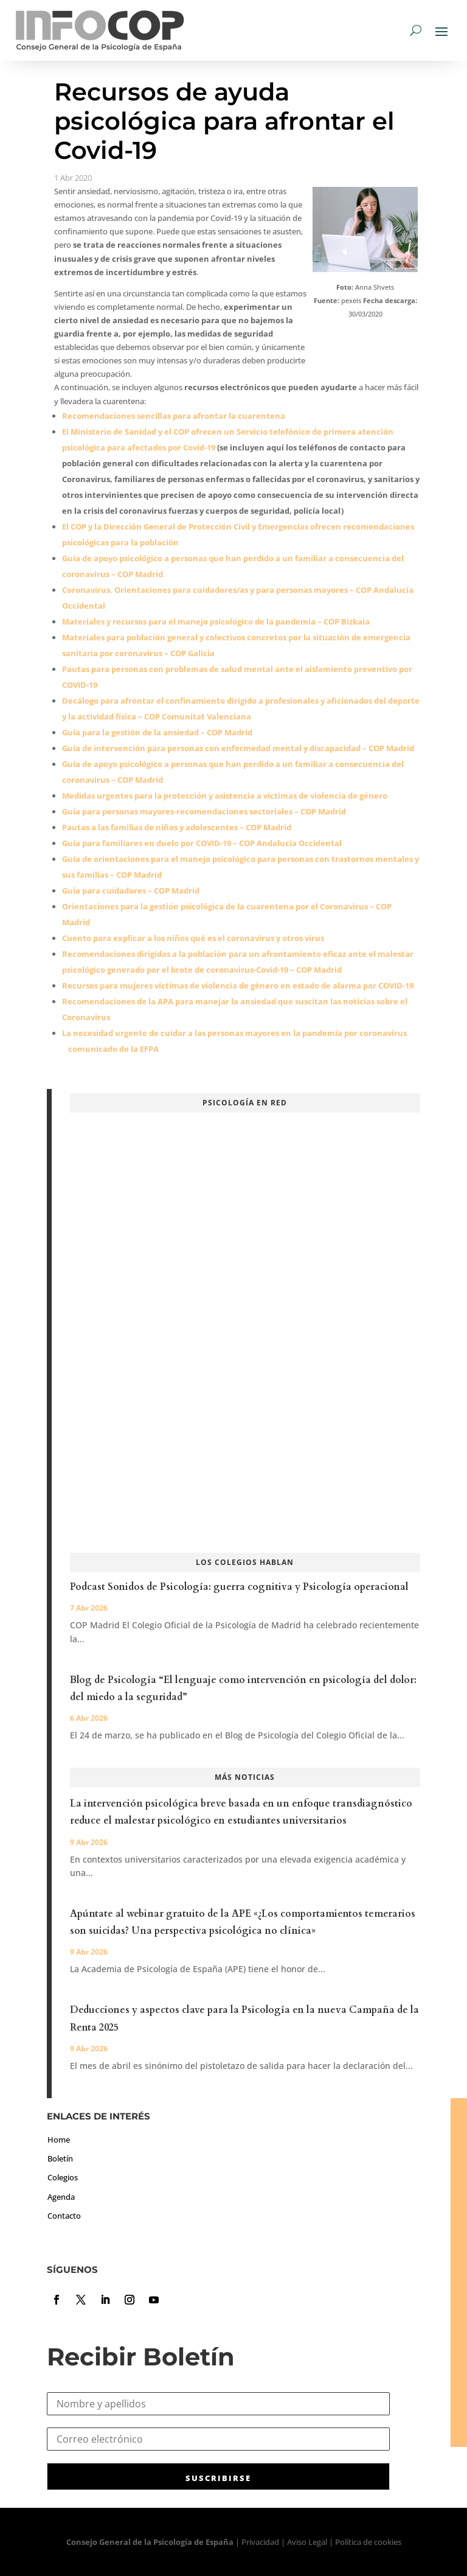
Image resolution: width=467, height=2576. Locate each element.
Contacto (64, 2215)
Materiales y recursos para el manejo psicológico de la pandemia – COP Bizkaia (216, 621)
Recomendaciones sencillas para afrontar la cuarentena (173, 415)
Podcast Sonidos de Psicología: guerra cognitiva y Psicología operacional (239, 1587)
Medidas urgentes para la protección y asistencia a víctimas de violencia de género (224, 795)
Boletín (60, 2158)
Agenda (61, 2196)
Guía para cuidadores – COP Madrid (130, 890)
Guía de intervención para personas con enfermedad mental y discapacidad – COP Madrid (238, 748)
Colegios (62, 2177)
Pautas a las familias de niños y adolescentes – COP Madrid (176, 827)
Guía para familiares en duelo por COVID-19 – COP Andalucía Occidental (202, 843)
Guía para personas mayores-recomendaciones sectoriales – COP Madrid (204, 811)
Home (58, 2139)
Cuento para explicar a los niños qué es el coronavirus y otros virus (193, 938)
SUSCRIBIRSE (218, 2478)
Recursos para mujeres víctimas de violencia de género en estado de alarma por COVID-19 (237, 985)
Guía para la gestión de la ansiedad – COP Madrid (157, 732)
